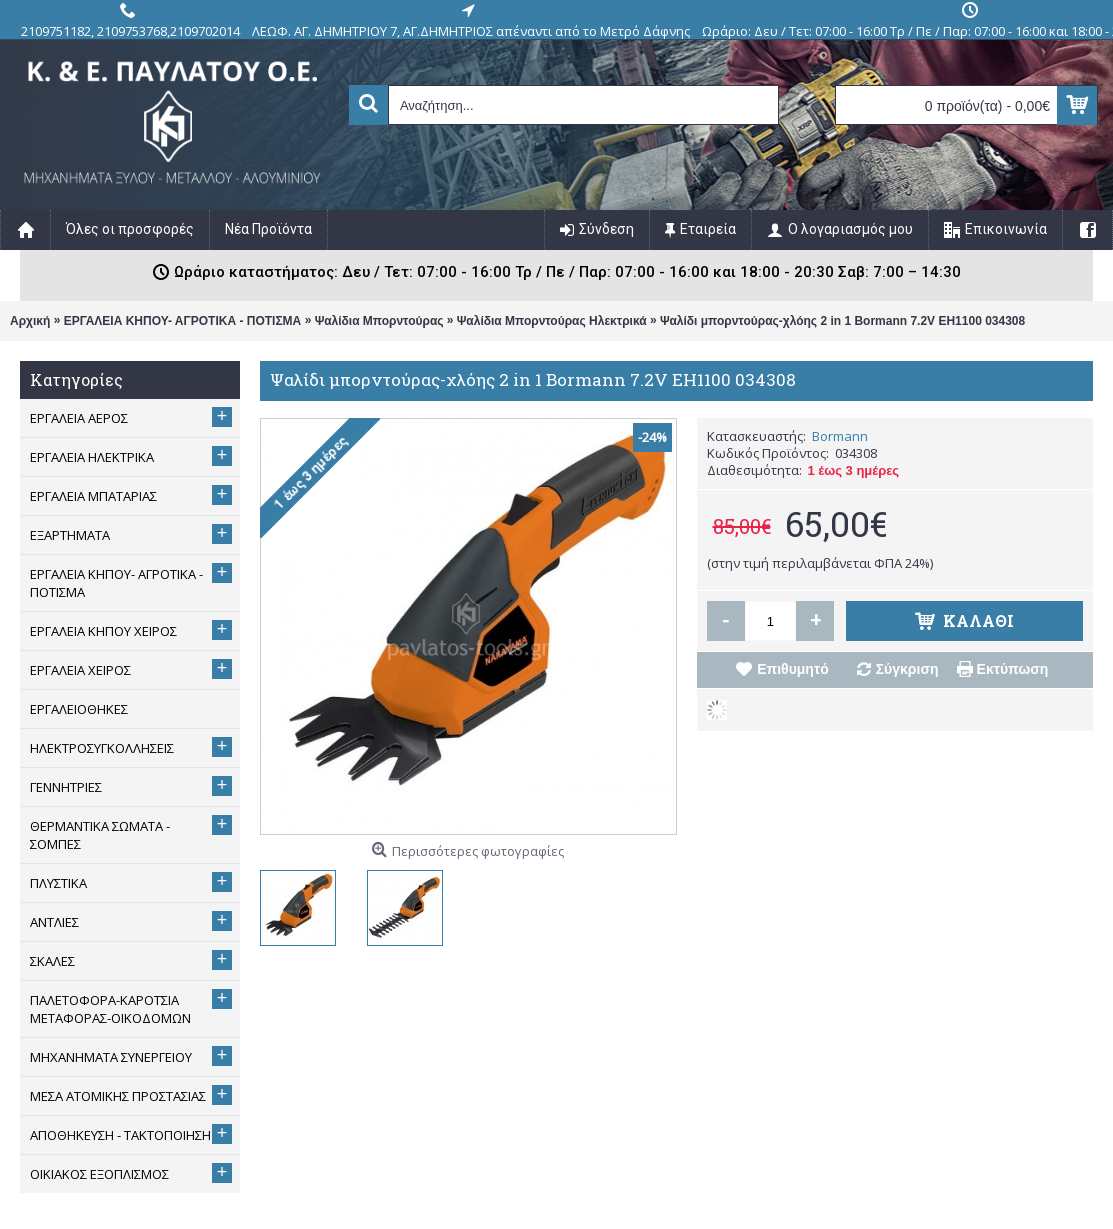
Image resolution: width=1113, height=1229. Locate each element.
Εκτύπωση (1013, 669)
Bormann (840, 436)
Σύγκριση (907, 669)
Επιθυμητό (793, 669)
